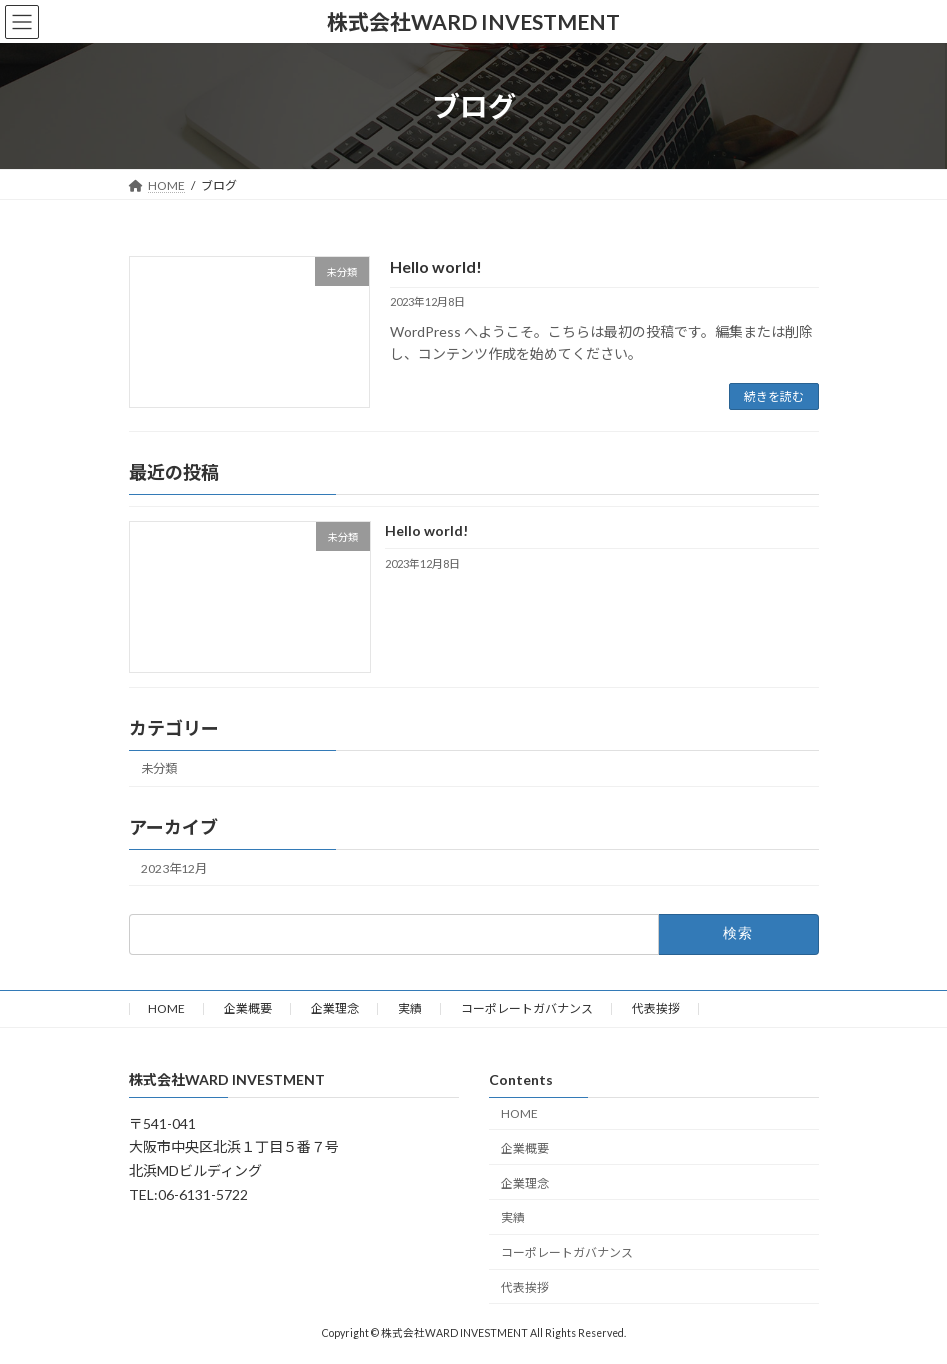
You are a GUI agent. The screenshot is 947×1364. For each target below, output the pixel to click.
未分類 (159, 769)
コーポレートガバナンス (527, 1008)
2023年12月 (174, 868)
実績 (410, 1008)
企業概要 (248, 1008)
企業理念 (335, 1008)
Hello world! (436, 266)
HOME (166, 1008)
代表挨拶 (656, 1008)
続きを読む (774, 396)
